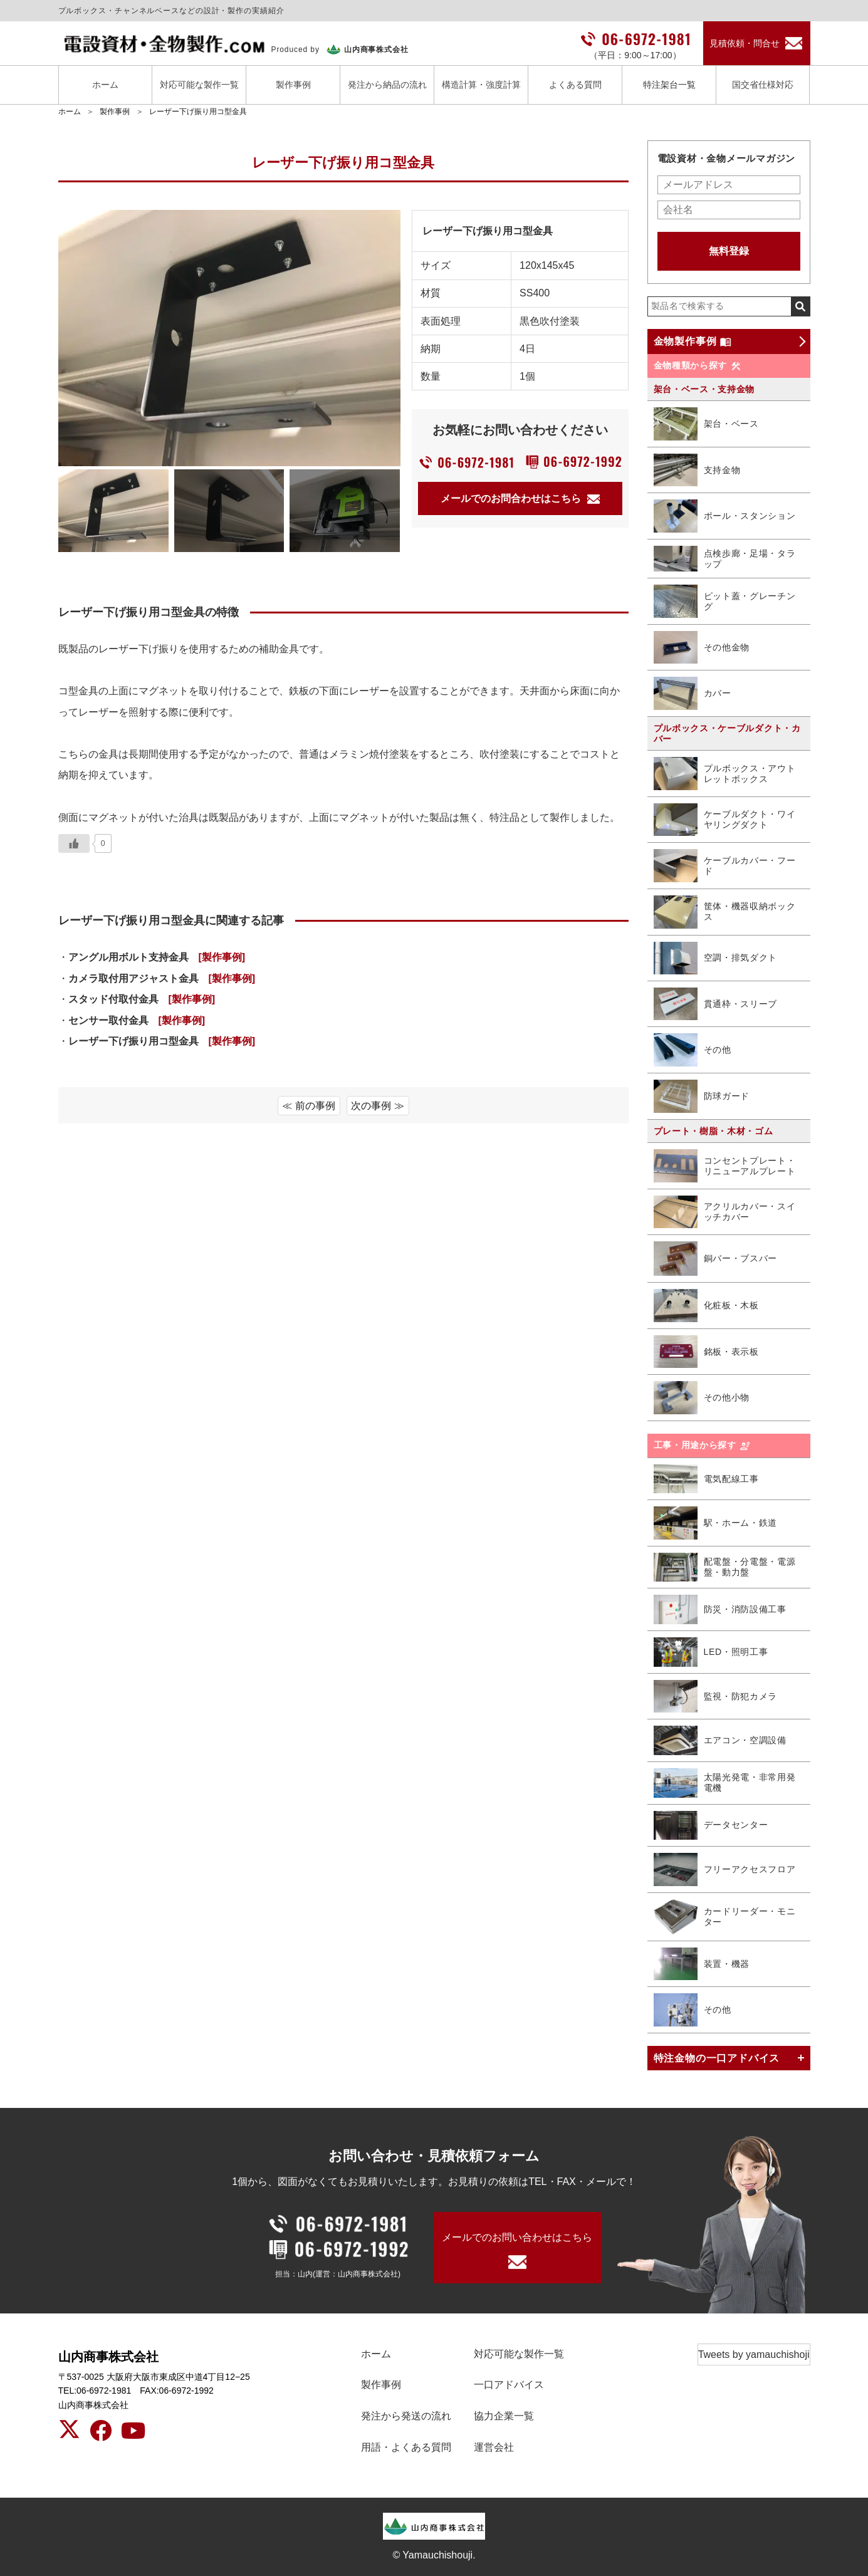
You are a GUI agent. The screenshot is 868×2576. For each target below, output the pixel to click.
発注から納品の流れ (387, 85)
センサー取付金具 (137, 1020)
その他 (692, 1049)
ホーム (105, 85)
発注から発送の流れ (406, 2416)
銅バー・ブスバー (716, 1258)
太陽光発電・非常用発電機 (725, 1783)
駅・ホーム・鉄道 (716, 1523)
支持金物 (697, 470)
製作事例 (293, 85)
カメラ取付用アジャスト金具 (162, 978)
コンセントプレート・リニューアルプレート (725, 1165)
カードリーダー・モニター (725, 1916)
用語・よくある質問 (406, 2447)
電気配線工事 (706, 1479)
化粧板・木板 (706, 1305)
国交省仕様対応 (762, 85)
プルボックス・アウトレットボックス (725, 773)
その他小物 (702, 1397)
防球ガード (702, 1096)
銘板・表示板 (706, 1352)
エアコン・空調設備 (720, 1740)
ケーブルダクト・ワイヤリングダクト (725, 820)
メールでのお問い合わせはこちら (517, 2237)
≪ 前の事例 (308, 1105)
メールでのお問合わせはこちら (520, 498)
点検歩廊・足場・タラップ (725, 559)
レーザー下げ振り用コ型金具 (198, 111)
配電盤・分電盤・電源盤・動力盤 (725, 1567)
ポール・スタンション (725, 516)
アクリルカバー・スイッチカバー (725, 1212)
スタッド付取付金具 (142, 999)
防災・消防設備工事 (720, 1609)
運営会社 (494, 2447)
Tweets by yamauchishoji (754, 2354)
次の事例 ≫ (377, 1105)
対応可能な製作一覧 (199, 85)
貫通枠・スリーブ (716, 1004)
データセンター (711, 1825)
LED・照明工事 (711, 1652)
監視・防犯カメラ (716, 1696)
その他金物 (702, 647)
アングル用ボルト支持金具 (157, 957)
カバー (692, 693)
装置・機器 (702, 1964)
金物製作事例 (693, 341)
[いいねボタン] (74, 843)
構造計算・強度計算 (481, 85)
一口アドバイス (509, 2384)
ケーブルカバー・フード (725, 865)
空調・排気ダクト (716, 958)
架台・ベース (706, 424)
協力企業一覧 (504, 2416)
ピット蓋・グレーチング (725, 601)
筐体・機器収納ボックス (725, 912)
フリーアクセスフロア (725, 1869)
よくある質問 (575, 85)
